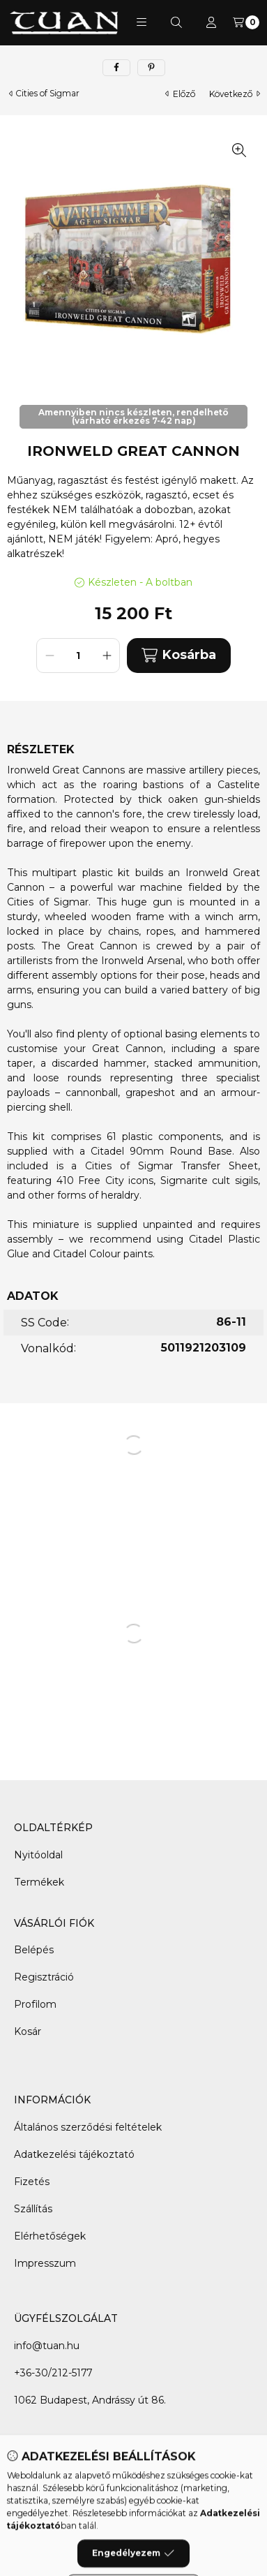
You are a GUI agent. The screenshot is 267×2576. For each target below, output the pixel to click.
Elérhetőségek (50, 2236)
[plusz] (106, 655)
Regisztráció (44, 1977)
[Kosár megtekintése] (246, 22)
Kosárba (178, 655)
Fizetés (31, 2181)
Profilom (35, 2004)
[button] (141, 22)
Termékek (39, 1882)
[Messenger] (148, 2478)
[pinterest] (151, 67)
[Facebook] (120, 2478)
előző (180, 94)
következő (234, 94)
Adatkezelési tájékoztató (74, 2154)
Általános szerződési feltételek (88, 2127)
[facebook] (116, 67)
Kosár (27, 2031)
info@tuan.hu (46, 2345)
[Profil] (211, 22)
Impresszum (45, 2263)
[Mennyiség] (78, 655)
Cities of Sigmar (47, 93)
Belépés (34, 1950)
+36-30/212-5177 (53, 2373)
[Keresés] (176, 22)
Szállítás (33, 2209)
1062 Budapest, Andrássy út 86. (90, 2400)
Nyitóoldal (38, 1855)
